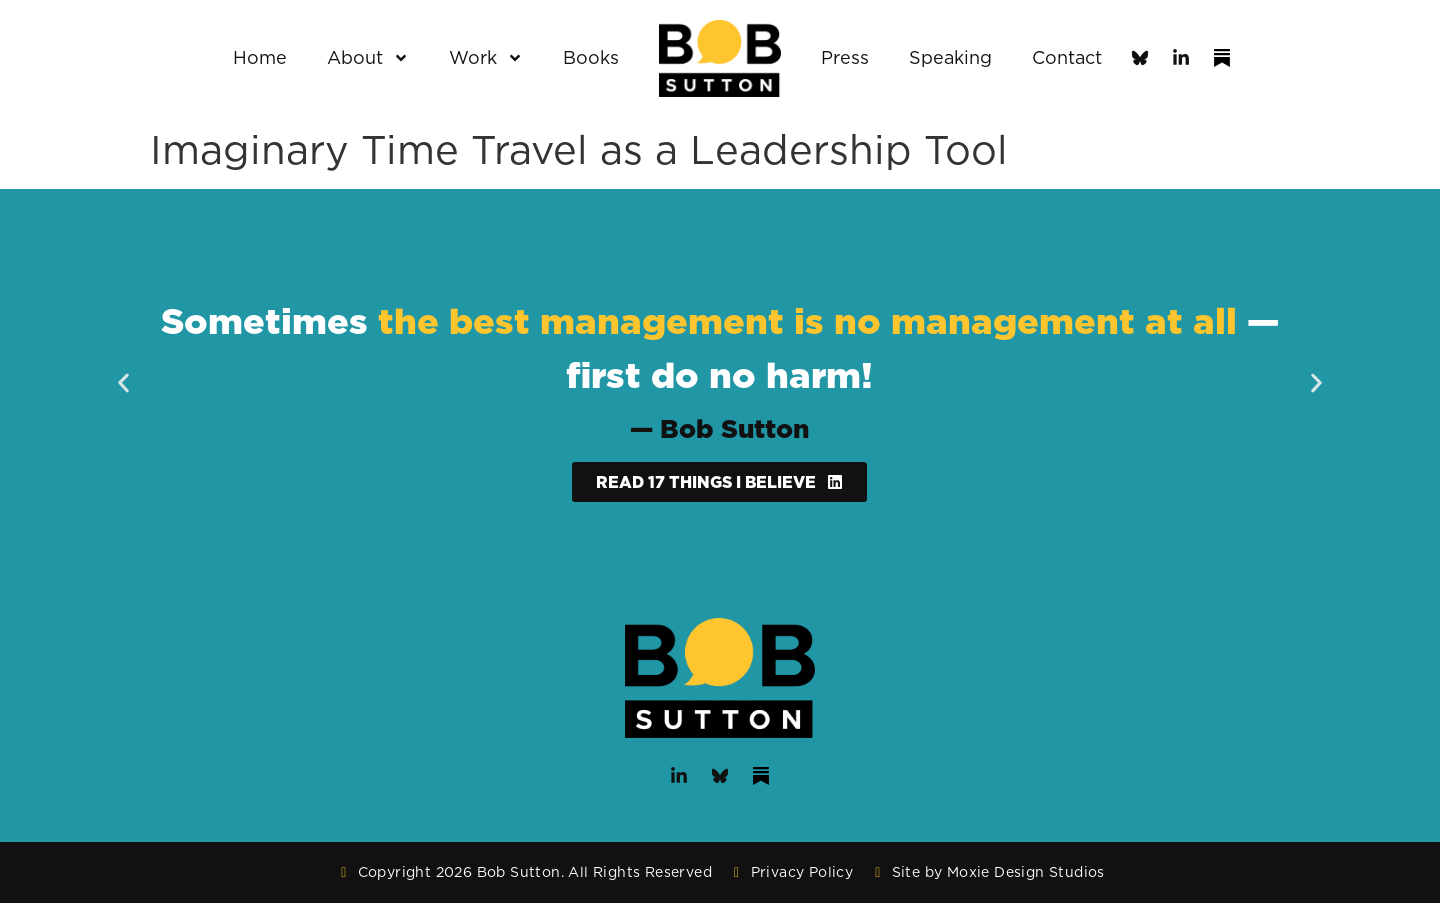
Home (260, 57)
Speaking (950, 57)
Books (591, 57)
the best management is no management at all (807, 320)
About (368, 58)
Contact (1067, 57)
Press (845, 57)
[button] (123, 382)
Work (486, 58)
